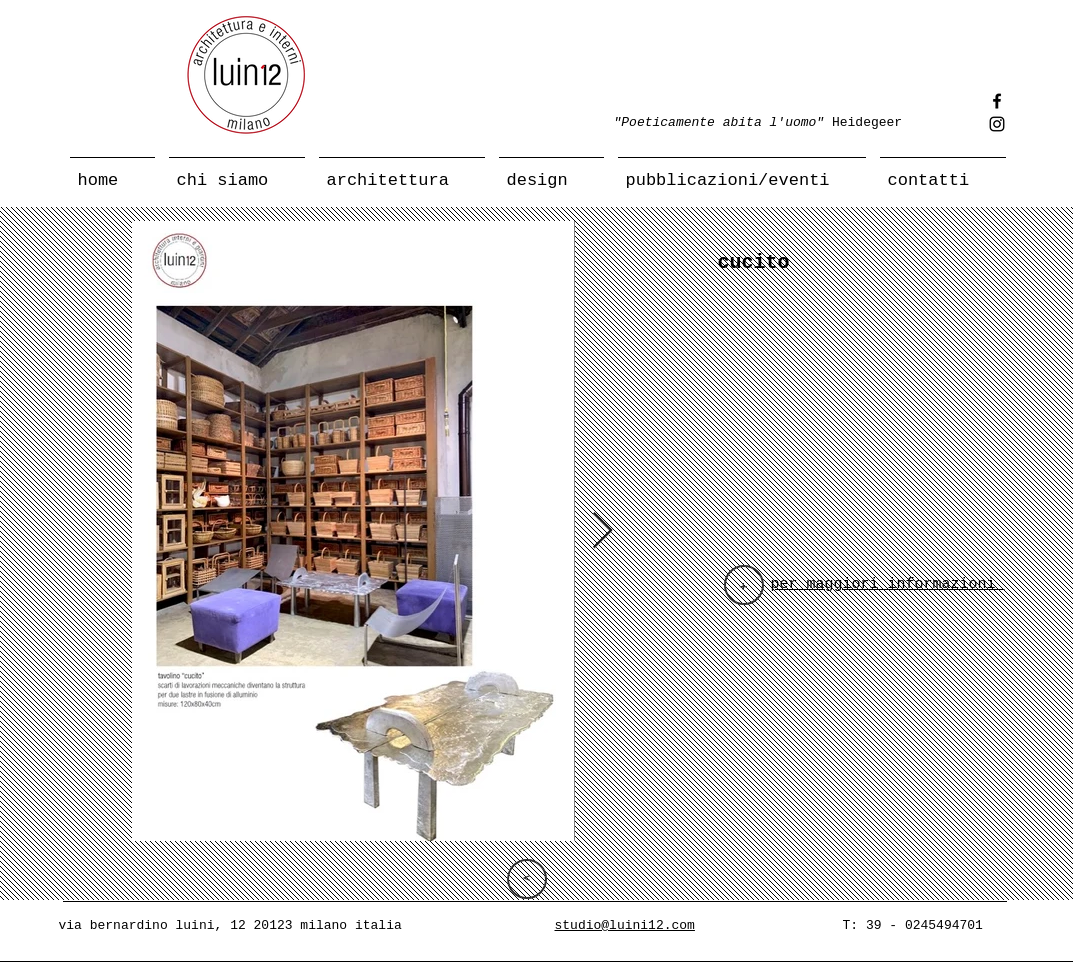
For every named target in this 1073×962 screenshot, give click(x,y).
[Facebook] (997, 101)
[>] (527, 879)
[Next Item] (602, 531)
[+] (744, 585)
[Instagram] (997, 124)
